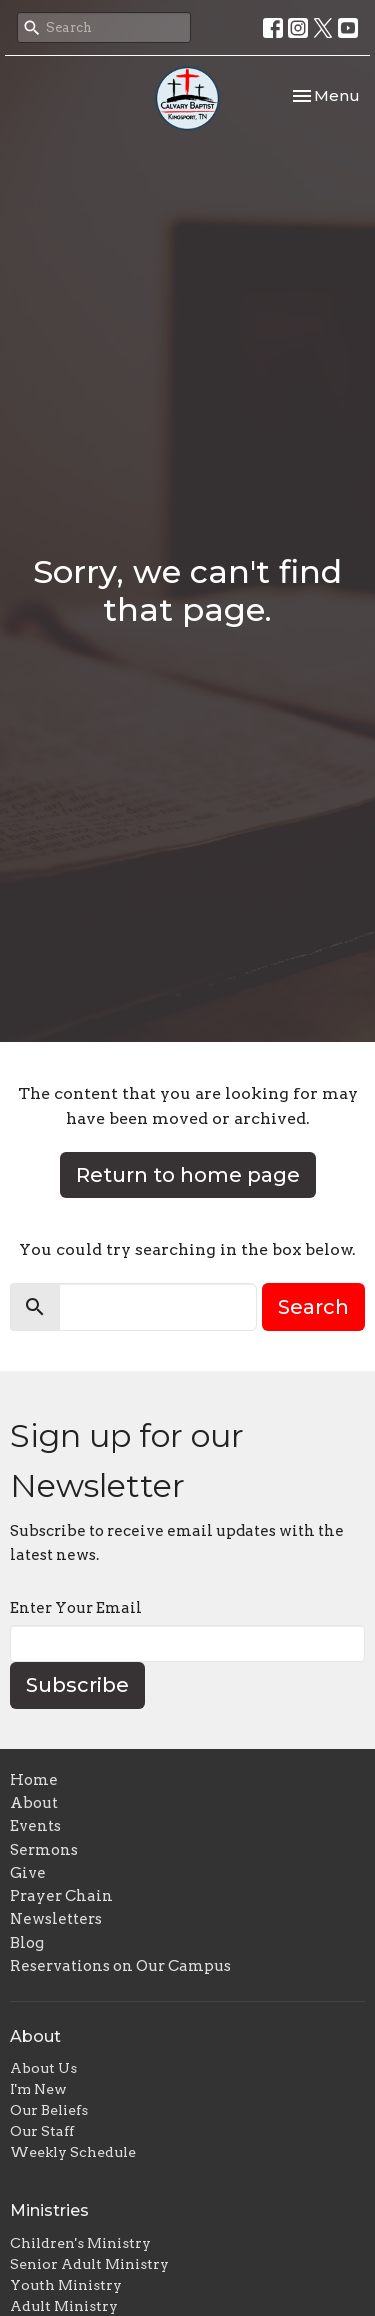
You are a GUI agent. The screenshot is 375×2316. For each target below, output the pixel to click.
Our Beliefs (49, 2110)
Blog (27, 1943)
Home (34, 1780)
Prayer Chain (61, 1896)
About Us (43, 2068)
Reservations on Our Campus (120, 1966)
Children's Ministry (80, 2243)
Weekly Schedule (73, 2152)
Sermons (44, 1850)
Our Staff (42, 2131)
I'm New (38, 2089)
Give (28, 1873)
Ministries (49, 2210)
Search (313, 1307)
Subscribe (77, 1685)
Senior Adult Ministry (89, 2264)
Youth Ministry (66, 2285)
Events (35, 1826)
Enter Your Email (76, 1608)
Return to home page (188, 1175)
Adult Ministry (64, 2306)
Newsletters (56, 1919)
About (34, 1803)
